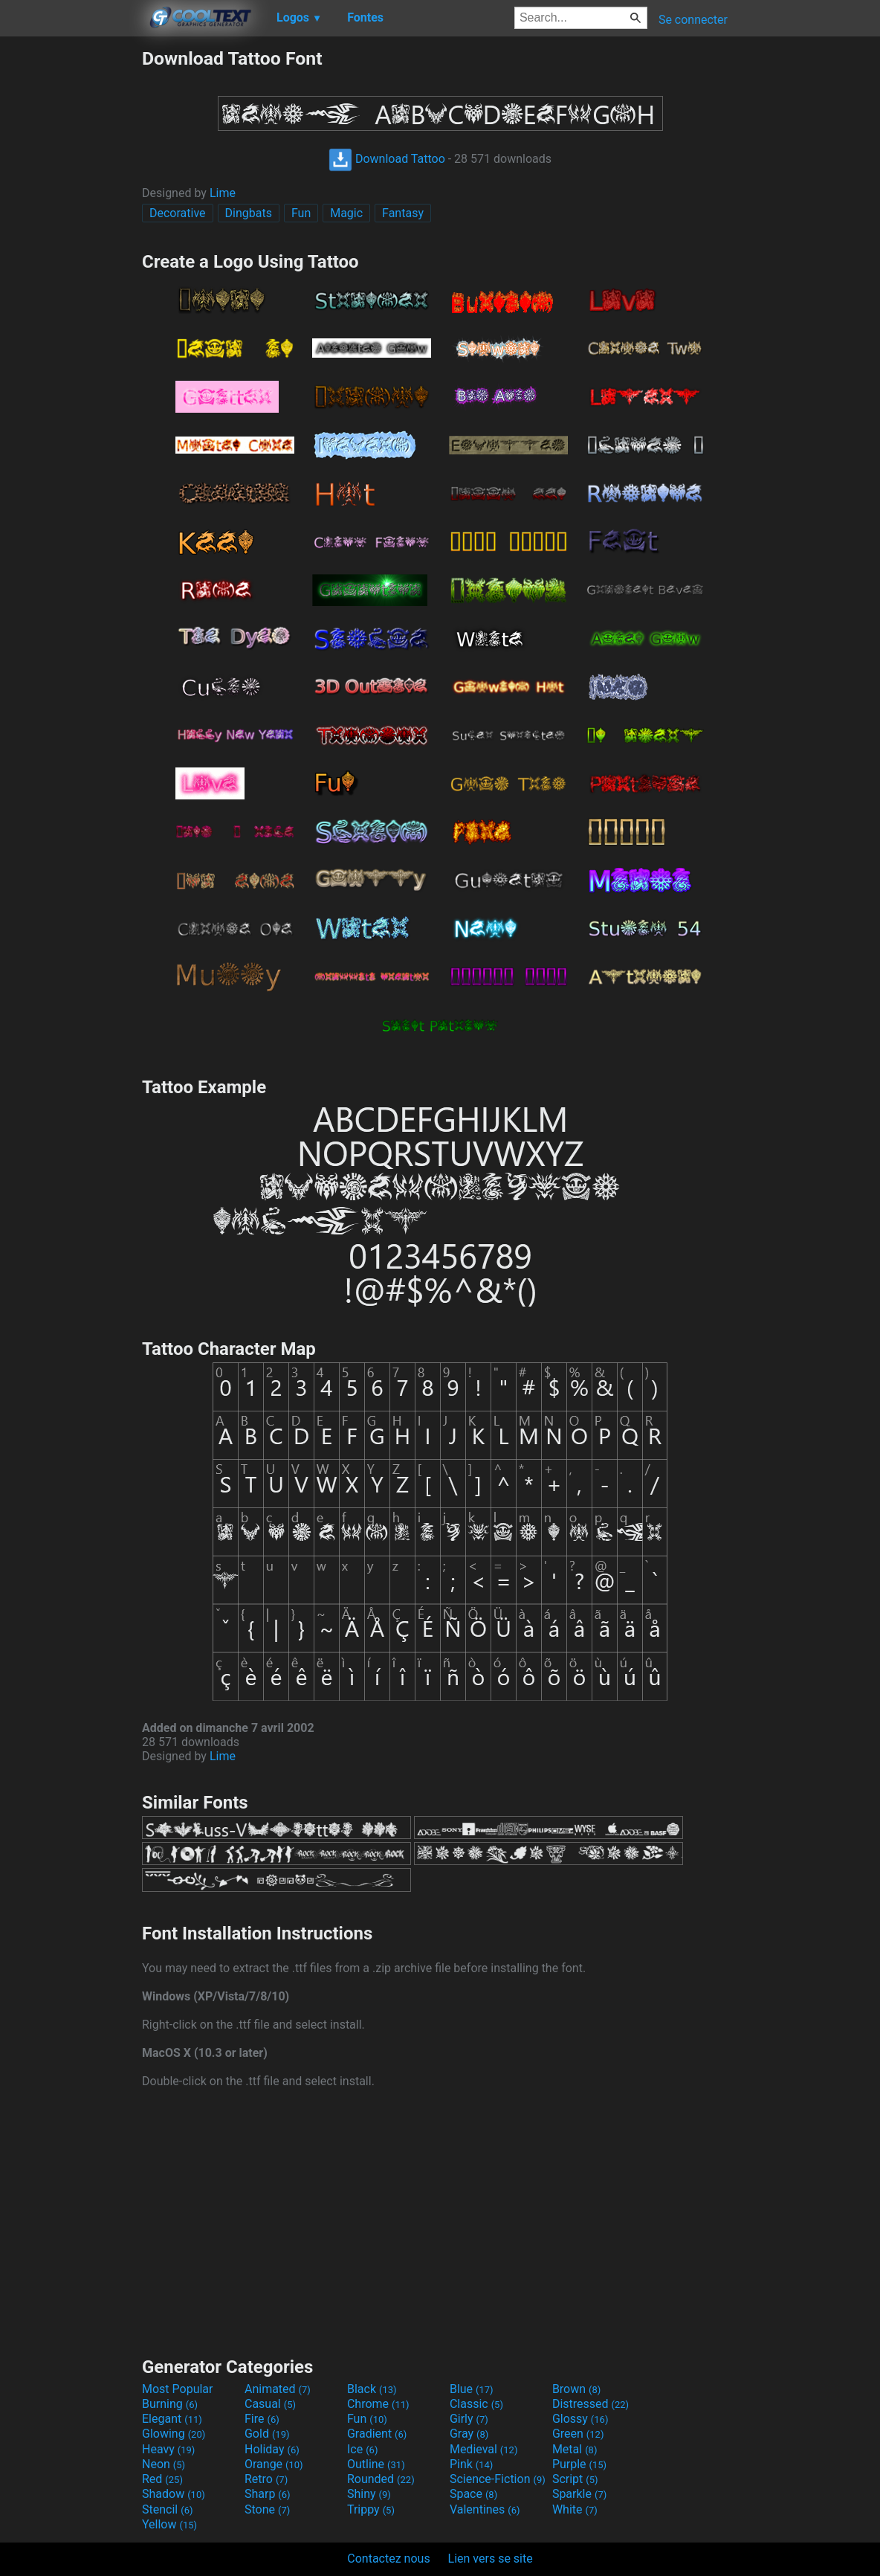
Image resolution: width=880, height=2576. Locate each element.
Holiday (272, 2449)
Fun (301, 213)
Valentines (485, 2509)
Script (575, 2479)
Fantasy (403, 213)
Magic (346, 213)
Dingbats (248, 213)
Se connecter (693, 20)
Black (372, 2389)
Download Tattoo (387, 159)
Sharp (268, 2494)
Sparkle (579, 2494)
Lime (223, 193)
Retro (266, 2479)
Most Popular (177, 2389)
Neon (163, 2464)
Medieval (484, 2449)
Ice (362, 2449)
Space (473, 2494)
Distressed (590, 2404)
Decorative (177, 213)
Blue (472, 2389)
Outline (376, 2464)
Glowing (173, 2434)
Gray (469, 2434)
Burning (170, 2404)
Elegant (172, 2419)
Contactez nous (388, 2558)
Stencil (167, 2509)
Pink (472, 2464)
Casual (270, 2404)
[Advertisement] (70, 271)
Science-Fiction (498, 2479)
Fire (262, 2419)
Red (162, 2479)
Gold (267, 2434)
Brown (576, 2389)
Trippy (371, 2509)
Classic (476, 2404)
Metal (575, 2449)
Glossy (580, 2419)
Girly (469, 2419)
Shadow (173, 2494)
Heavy (168, 2449)
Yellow (169, 2524)
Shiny (369, 2494)
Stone (267, 2509)
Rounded (381, 2479)
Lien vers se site (490, 2558)
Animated (278, 2389)
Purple (579, 2464)
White (575, 2509)
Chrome (378, 2404)
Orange (274, 2464)
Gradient (377, 2434)
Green (578, 2434)
